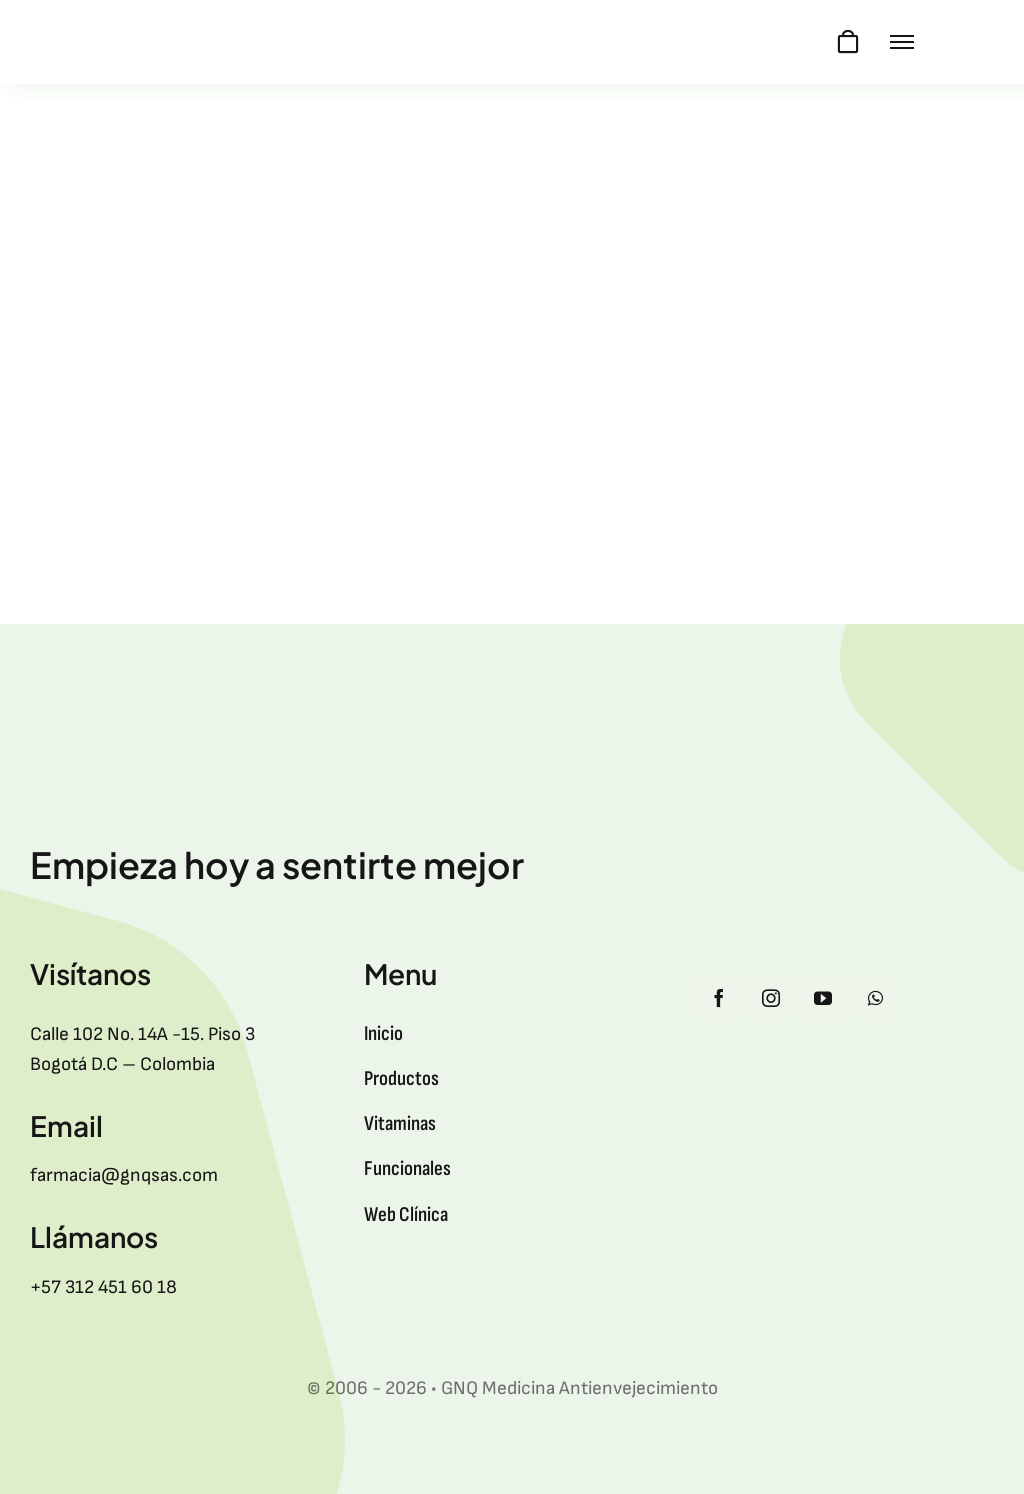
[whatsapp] (875, 998)
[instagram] (771, 998)
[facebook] (719, 998)
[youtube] (823, 998)
